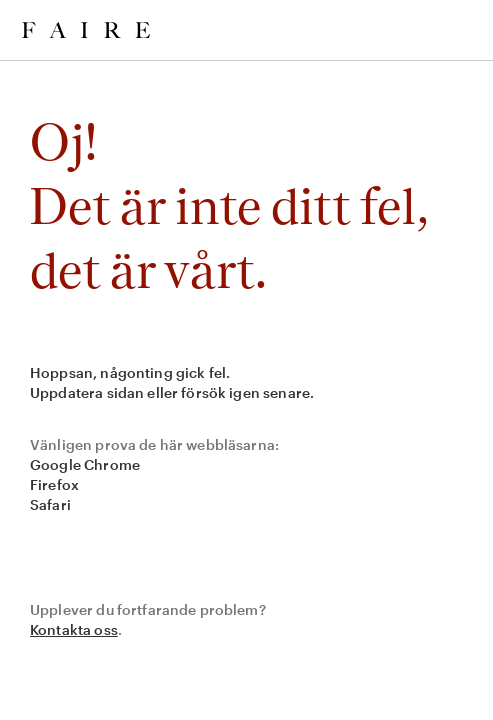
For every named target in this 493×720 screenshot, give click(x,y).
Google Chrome (85, 464)
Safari (50, 504)
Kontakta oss (74, 629)
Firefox (54, 484)
